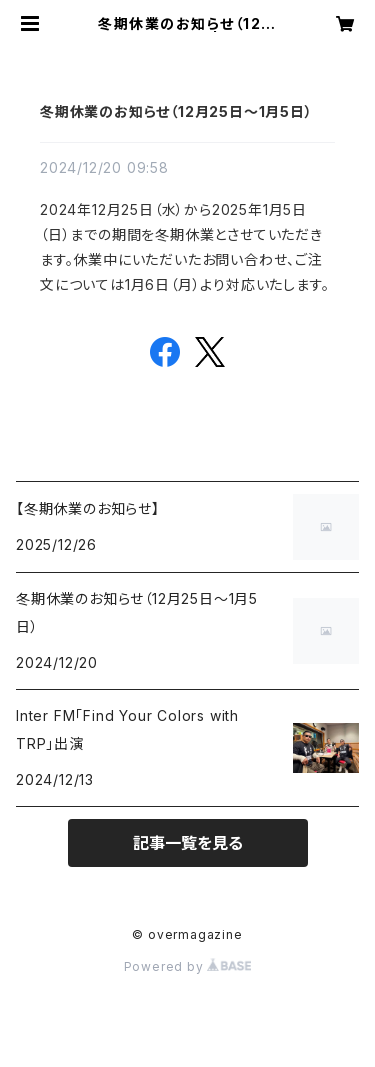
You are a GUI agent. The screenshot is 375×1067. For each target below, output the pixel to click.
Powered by (188, 966)
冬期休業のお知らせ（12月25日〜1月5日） (176, 111)
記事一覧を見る (188, 843)
